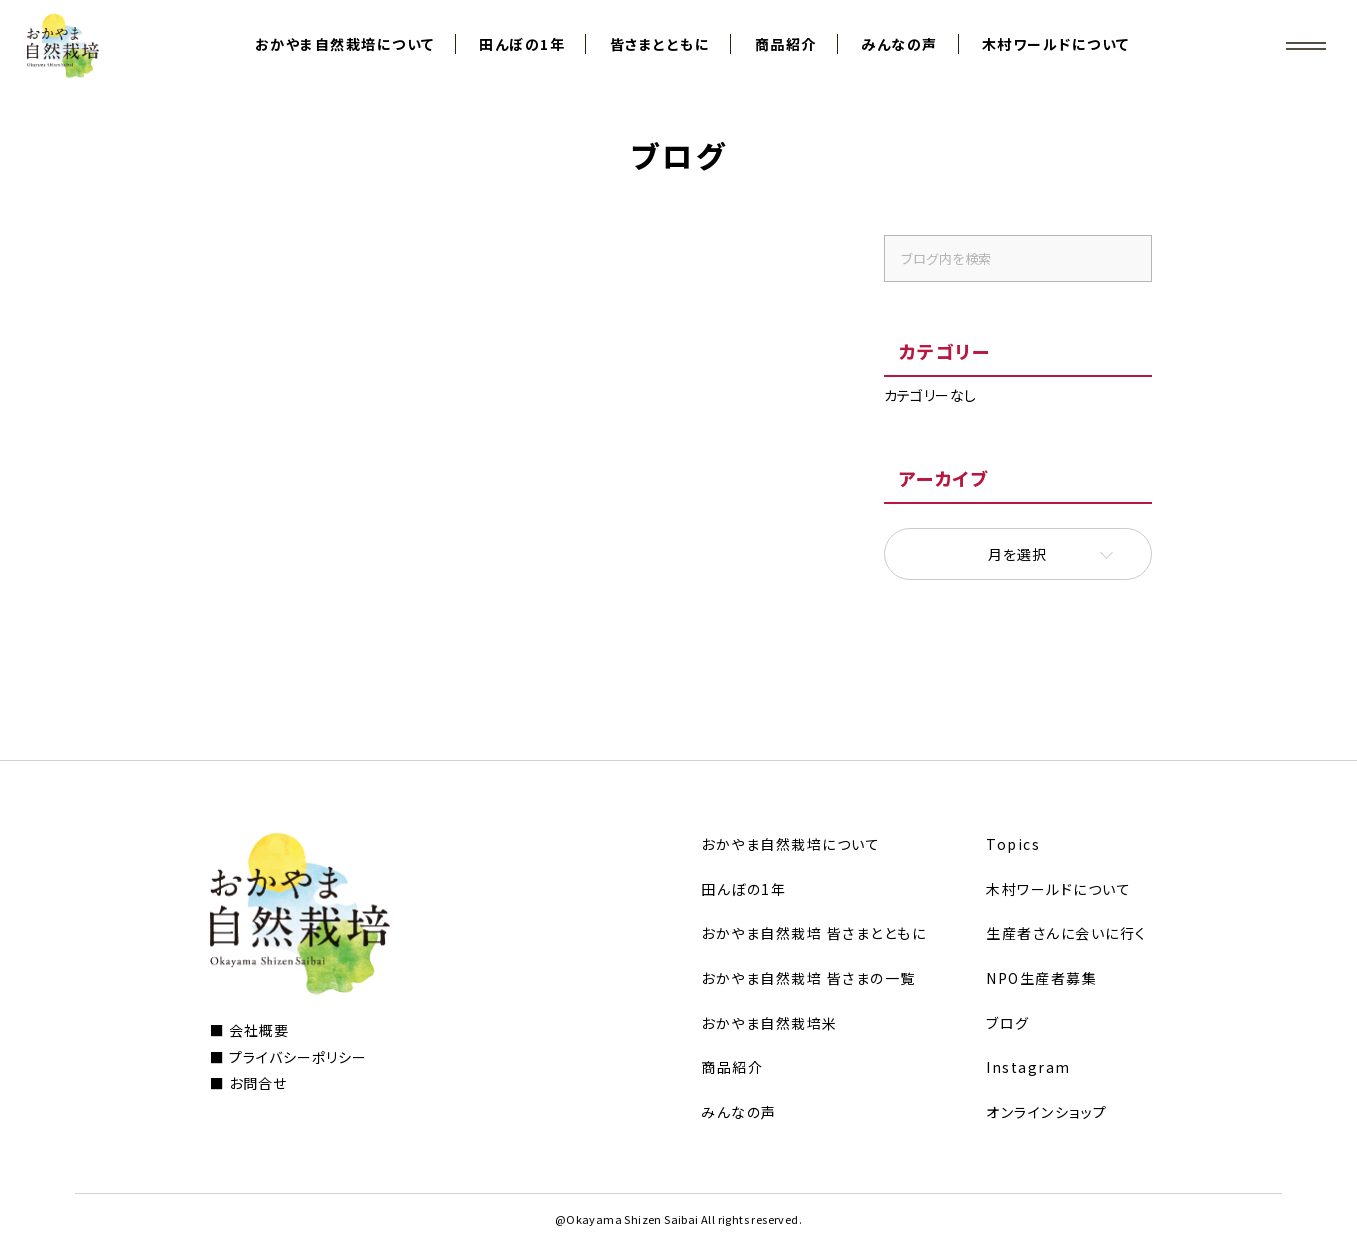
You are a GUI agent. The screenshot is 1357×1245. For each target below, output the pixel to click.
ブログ (1008, 1023)
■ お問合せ (248, 1083)
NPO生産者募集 (1041, 978)
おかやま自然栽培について (345, 44)
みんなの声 (899, 44)
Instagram (1028, 1067)
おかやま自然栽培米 (769, 1023)
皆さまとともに (660, 44)
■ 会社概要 (249, 1030)
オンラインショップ (1047, 1112)
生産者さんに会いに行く (1066, 933)
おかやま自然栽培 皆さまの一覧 (808, 978)
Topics (1013, 844)
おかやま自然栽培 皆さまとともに (813, 933)
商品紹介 (786, 44)
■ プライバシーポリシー (288, 1057)
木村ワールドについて (1056, 44)
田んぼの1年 (522, 44)
